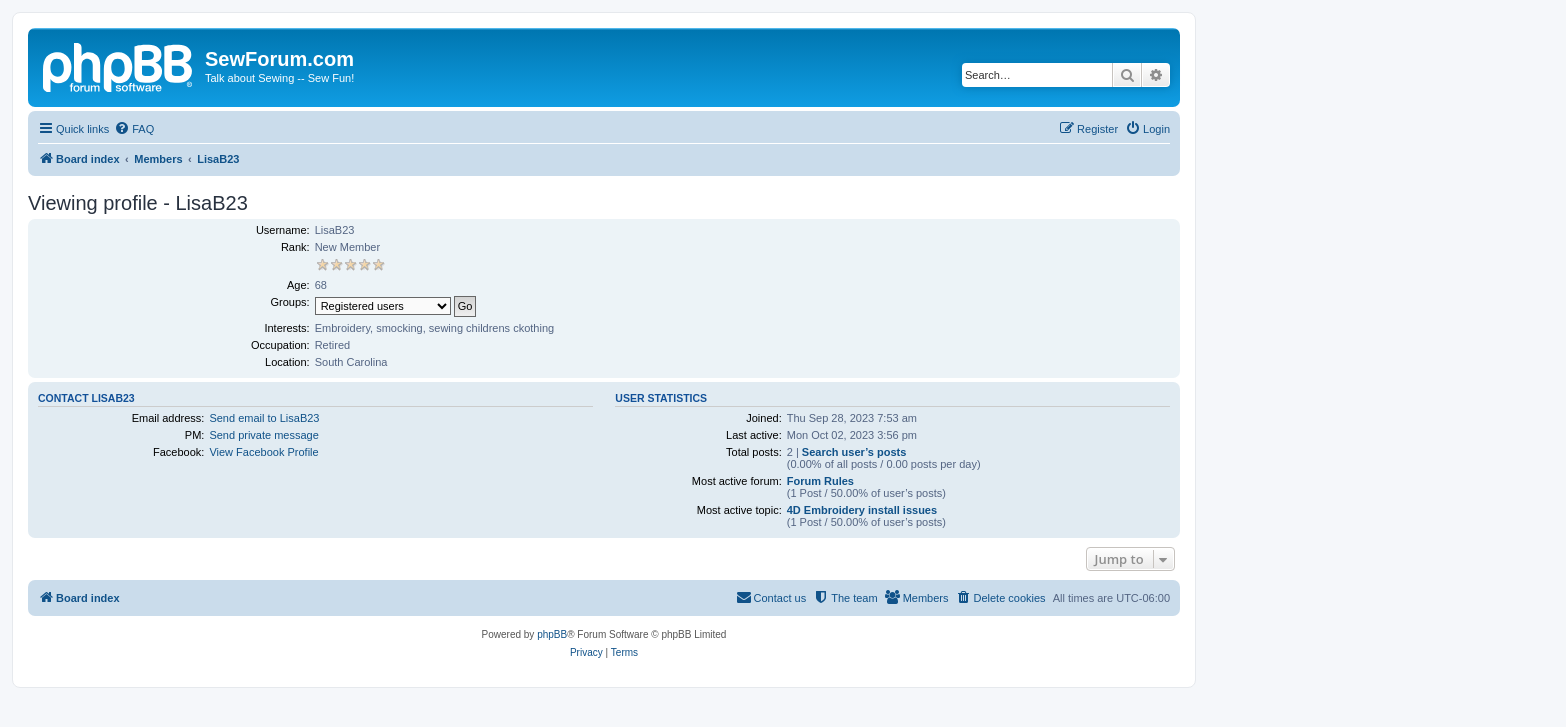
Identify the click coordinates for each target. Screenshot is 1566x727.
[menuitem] (134, 129)
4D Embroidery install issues (862, 510)
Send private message (263, 435)
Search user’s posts (854, 452)
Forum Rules (820, 481)
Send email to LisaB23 (264, 418)
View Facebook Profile (263, 452)
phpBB (552, 634)
